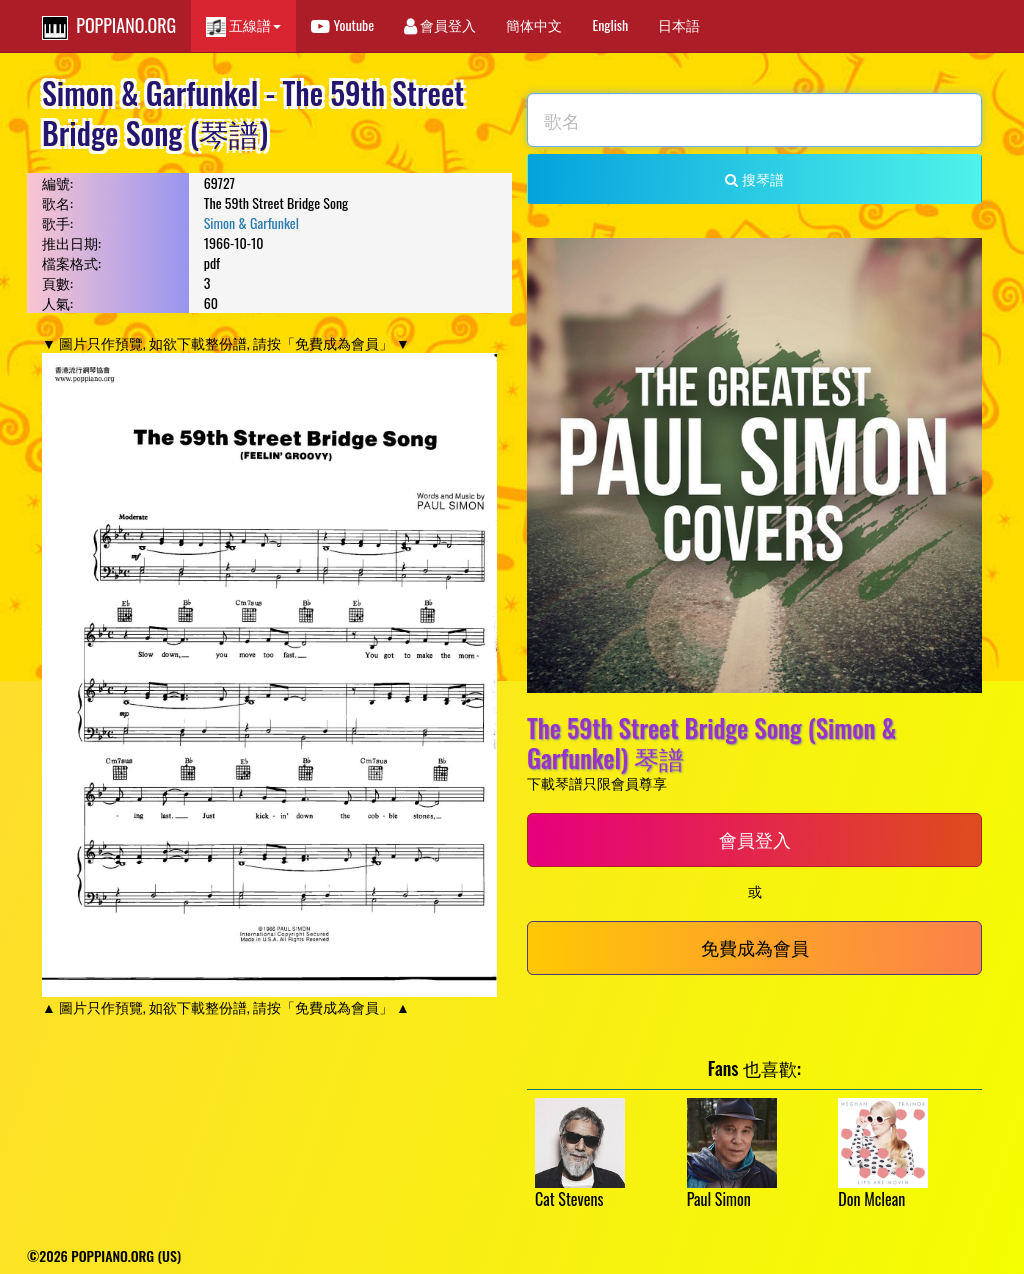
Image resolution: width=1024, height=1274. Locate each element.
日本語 (679, 24)
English (610, 24)
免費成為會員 (755, 947)
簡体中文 (534, 24)
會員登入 (440, 24)
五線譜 (243, 25)
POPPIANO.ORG (109, 26)
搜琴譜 (754, 178)
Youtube (342, 24)
